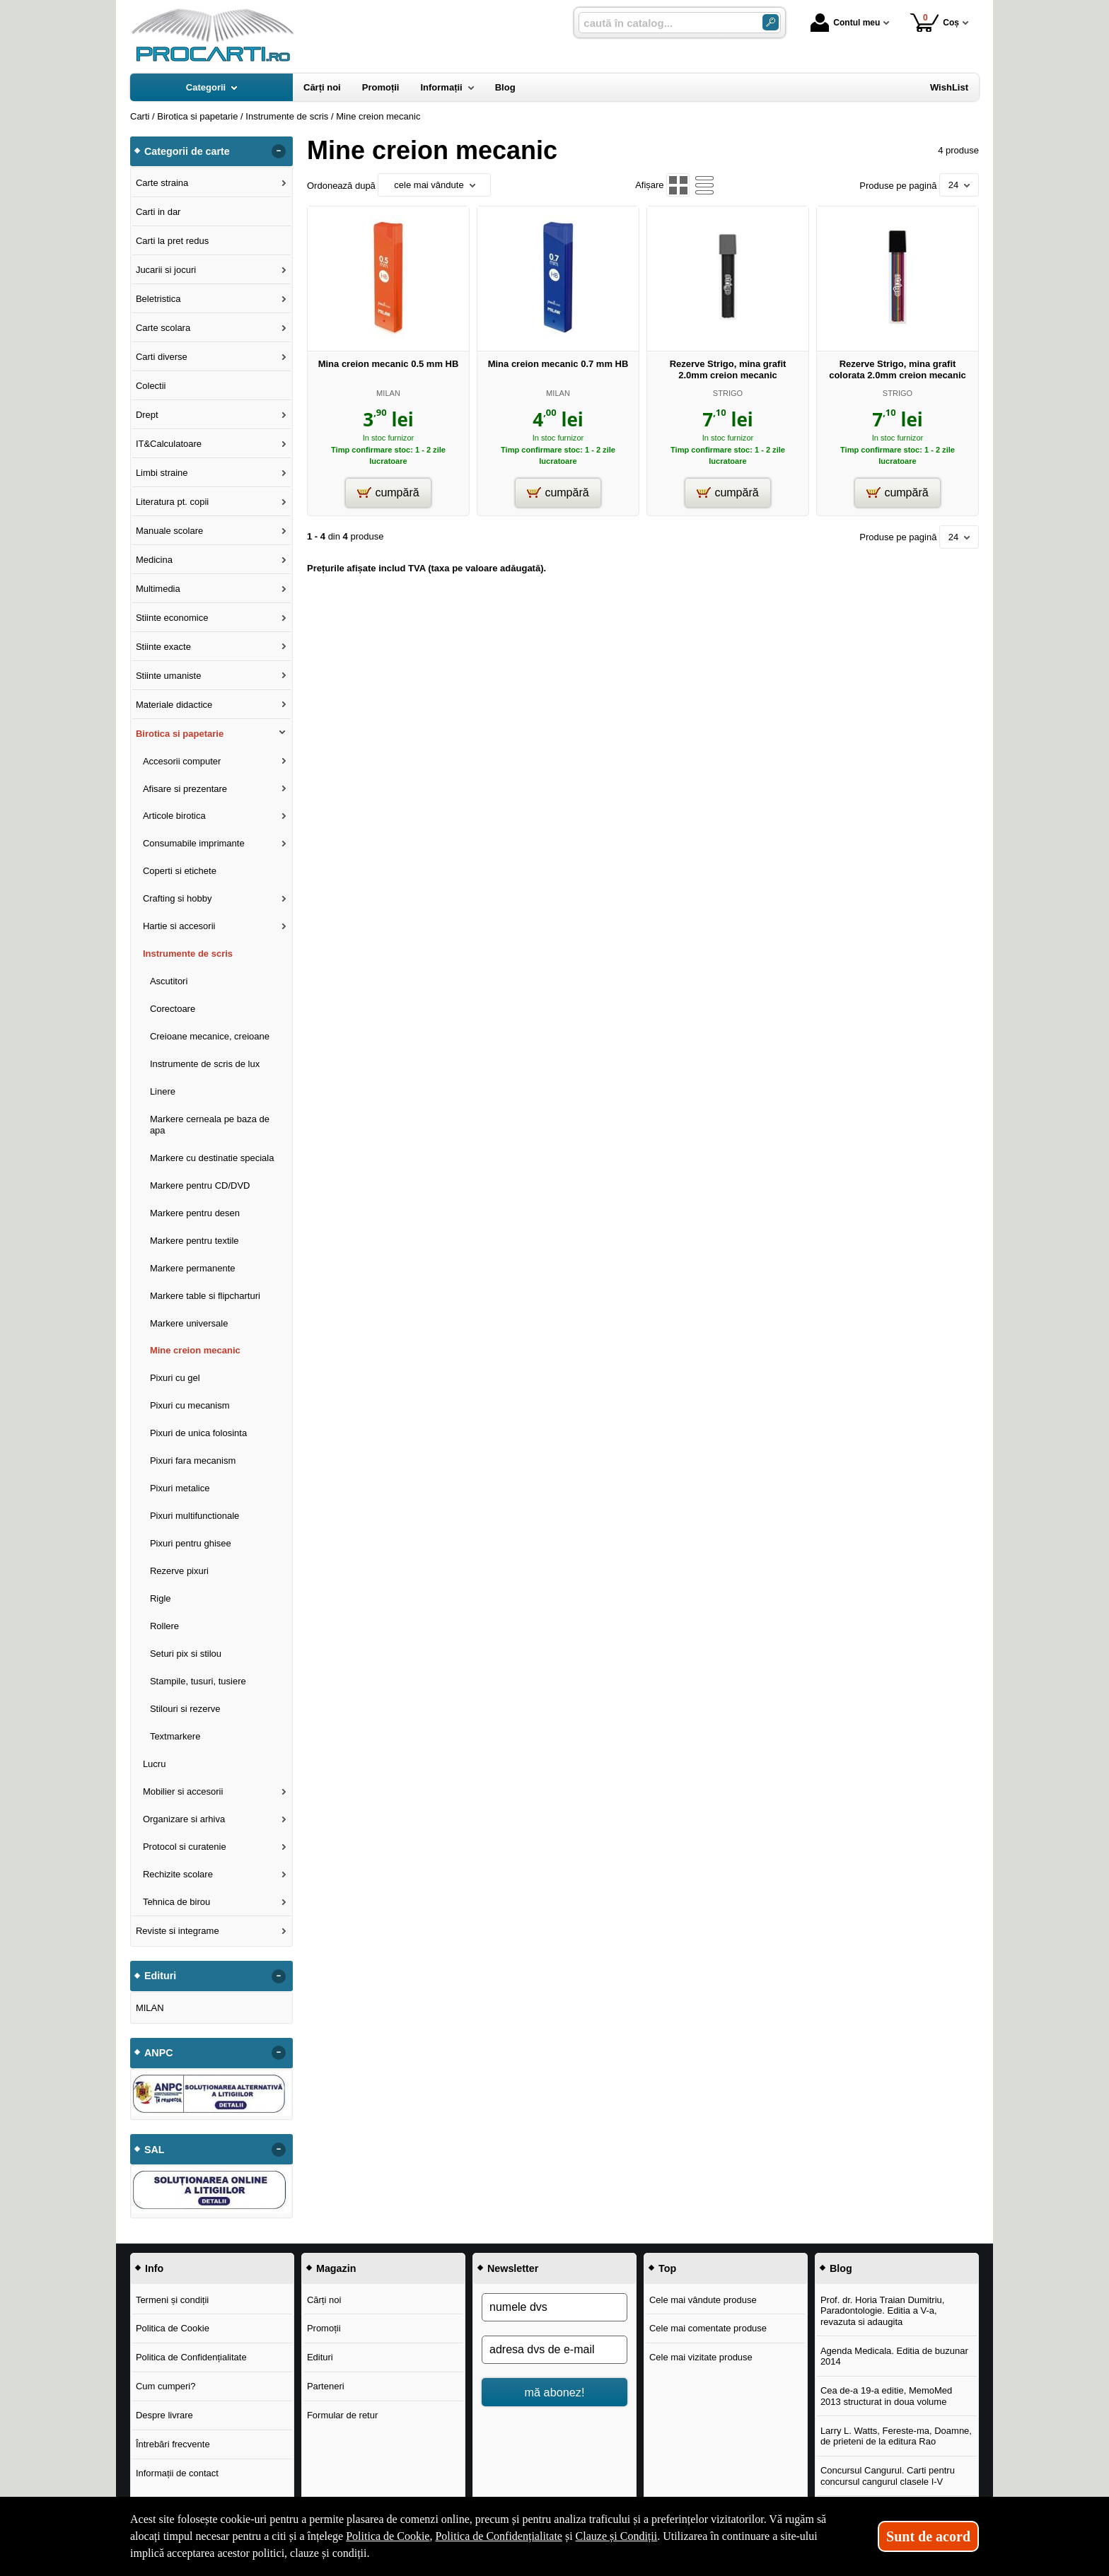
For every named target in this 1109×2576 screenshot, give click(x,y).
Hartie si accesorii (179, 926)
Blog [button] (841, 2268)
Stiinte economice (172, 617)
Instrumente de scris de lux (205, 1064)
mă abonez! (555, 2392)
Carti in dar (158, 211)
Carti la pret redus (172, 240)
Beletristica (158, 298)
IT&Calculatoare (169, 443)
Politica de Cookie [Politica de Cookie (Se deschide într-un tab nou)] (387, 2536)
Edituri (320, 2357)
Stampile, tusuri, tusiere (198, 1681)
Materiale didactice (174, 704)
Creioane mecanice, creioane (209, 1036)
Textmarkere (175, 1736)
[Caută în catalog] (770, 22)
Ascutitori (168, 981)
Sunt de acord (928, 2536)
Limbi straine (162, 472)
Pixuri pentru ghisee (190, 1543)
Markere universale (189, 1323)
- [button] (278, 151)
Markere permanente (193, 1268)
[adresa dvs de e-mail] (554, 2350)
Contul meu (845, 22)
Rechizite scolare (178, 1874)
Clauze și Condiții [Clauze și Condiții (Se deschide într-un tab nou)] (617, 2536)
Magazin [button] (336, 2268)
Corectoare (172, 1008)
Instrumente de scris (188, 953)
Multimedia (158, 588)
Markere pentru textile (194, 1240)
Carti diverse (161, 356)
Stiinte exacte (163, 646)
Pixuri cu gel (175, 1377)
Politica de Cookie (172, 2328)
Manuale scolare (169, 530)
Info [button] (154, 2268)
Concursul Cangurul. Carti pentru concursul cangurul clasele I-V (887, 2476)
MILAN (388, 393)
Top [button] (667, 2268)
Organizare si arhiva (184, 1819)
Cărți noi (324, 2300)
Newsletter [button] (512, 2268)
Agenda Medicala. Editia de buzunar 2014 (894, 2356)
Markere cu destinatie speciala (212, 1158)
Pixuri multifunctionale (194, 1515)
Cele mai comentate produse (708, 2328)
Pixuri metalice (180, 1488)
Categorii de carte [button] (187, 151)
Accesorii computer (182, 761)
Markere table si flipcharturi (205, 1295)
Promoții (324, 2328)
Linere (162, 1091)
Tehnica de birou (176, 1901)
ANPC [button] (158, 2052)
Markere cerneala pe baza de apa (209, 1125)
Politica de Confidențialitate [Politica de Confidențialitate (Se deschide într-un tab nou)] (498, 2536)
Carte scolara (163, 327)
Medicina (154, 559)
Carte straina (162, 182)
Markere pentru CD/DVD (200, 1185)
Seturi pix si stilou (185, 1653)
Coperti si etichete (179, 871)
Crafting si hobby (177, 898)
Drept (147, 414)
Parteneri (325, 2386)
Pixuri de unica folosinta (198, 1433)
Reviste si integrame (177, 1930)
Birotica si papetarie (179, 733)
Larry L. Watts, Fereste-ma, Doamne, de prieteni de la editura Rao (896, 2436)
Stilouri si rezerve (185, 1708)
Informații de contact (177, 2473)
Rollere (164, 1626)
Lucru (154, 1764)
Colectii (151, 385)
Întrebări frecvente (173, 2444)
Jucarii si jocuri (166, 269)
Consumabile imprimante (194, 843)
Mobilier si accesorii (183, 1791)
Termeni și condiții (172, 2300)
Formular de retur (342, 2415)
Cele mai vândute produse (703, 2300)
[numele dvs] (554, 2307)
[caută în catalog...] (665, 23)
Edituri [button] (160, 1975)
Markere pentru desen (195, 1213)
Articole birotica (174, 815)
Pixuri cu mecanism (190, 1405)
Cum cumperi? (166, 2386)
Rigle (160, 1598)
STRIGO (728, 393)
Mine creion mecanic (195, 1350)
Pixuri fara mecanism (193, 1460)
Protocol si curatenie (184, 1846)
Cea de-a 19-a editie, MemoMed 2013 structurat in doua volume (886, 2396)
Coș (934, 22)
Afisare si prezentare (185, 788)
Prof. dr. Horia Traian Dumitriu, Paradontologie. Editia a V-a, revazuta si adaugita (882, 2311)
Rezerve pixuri (179, 1571)
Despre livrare (164, 2415)
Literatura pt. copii (172, 501)
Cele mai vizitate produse (701, 2357)
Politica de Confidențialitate (191, 2357)
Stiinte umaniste (169, 675)
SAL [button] (154, 2149)
